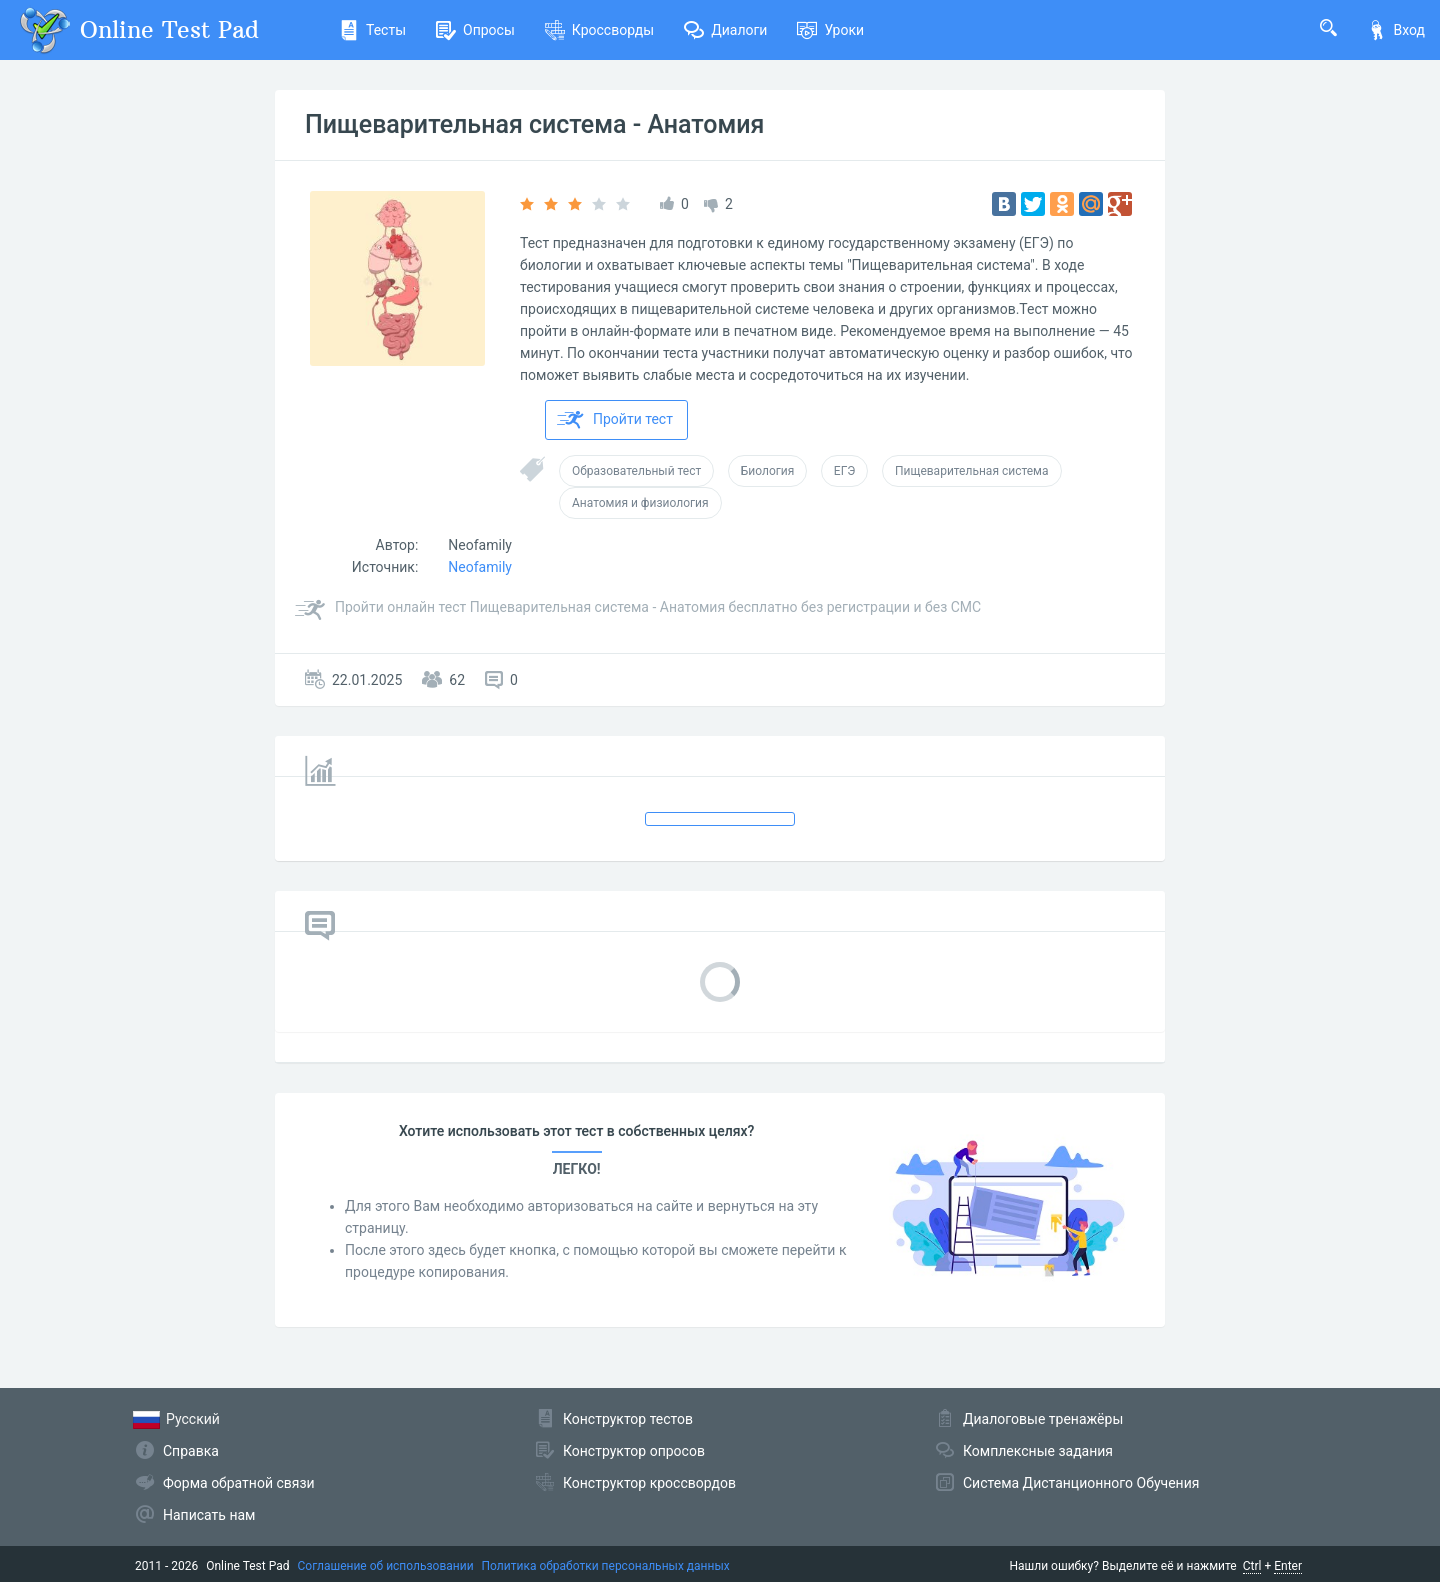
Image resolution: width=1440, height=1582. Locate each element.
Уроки (830, 30)
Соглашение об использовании (386, 1566)
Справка (191, 1451)
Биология (768, 471)
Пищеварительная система (972, 471)
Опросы (475, 30)
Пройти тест (615, 420)
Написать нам (209, 1515)
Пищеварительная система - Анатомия (534, 124)
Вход (1396, 30)
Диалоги (725, 30)
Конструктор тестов (628, 1419)
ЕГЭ (845, 471)
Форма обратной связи (239, 1483)
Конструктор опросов (634, 1451)
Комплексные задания (1038, 1451)
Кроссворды (599, 30)
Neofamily (480, 545)
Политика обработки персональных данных (606, 1566)
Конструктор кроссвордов (649, 1483)
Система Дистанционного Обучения (1081, 1483)
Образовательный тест (636, 471)
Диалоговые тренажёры (1043, 1419)
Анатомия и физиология (640, 503)
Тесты (372, 30)
